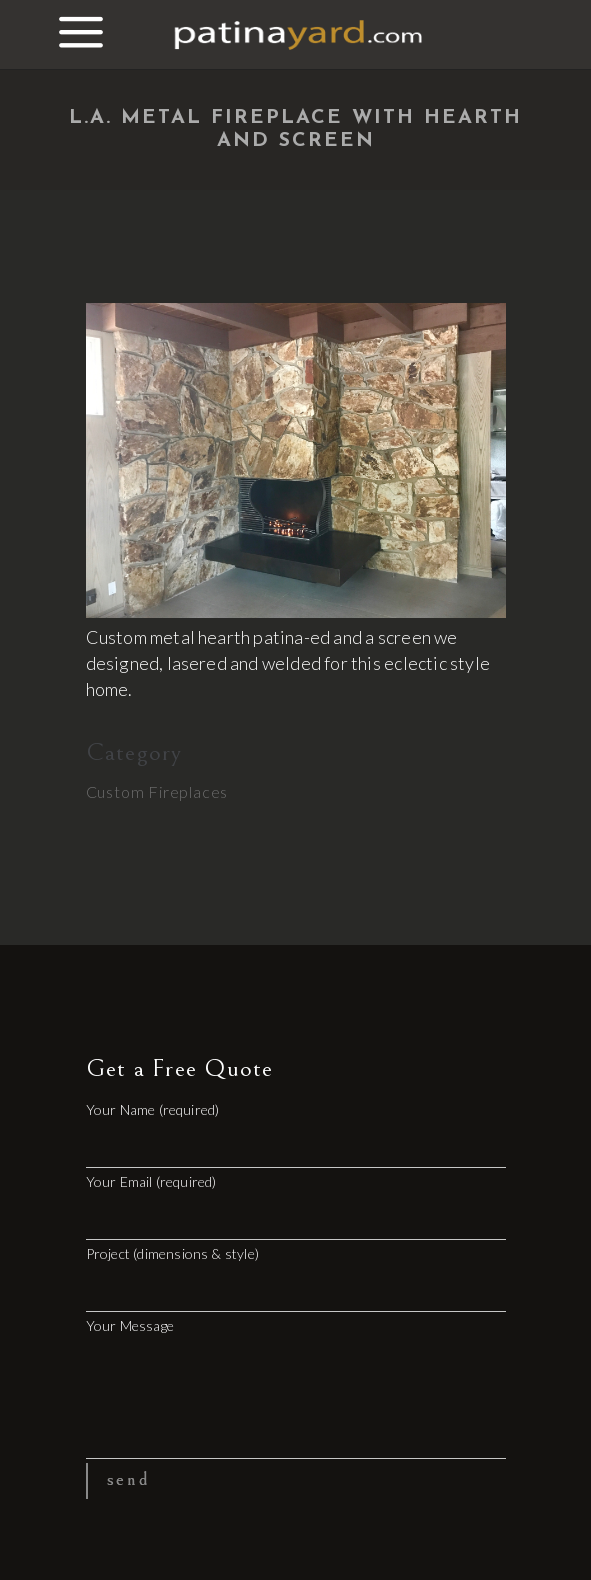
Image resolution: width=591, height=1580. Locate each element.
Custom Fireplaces (157, 791)
